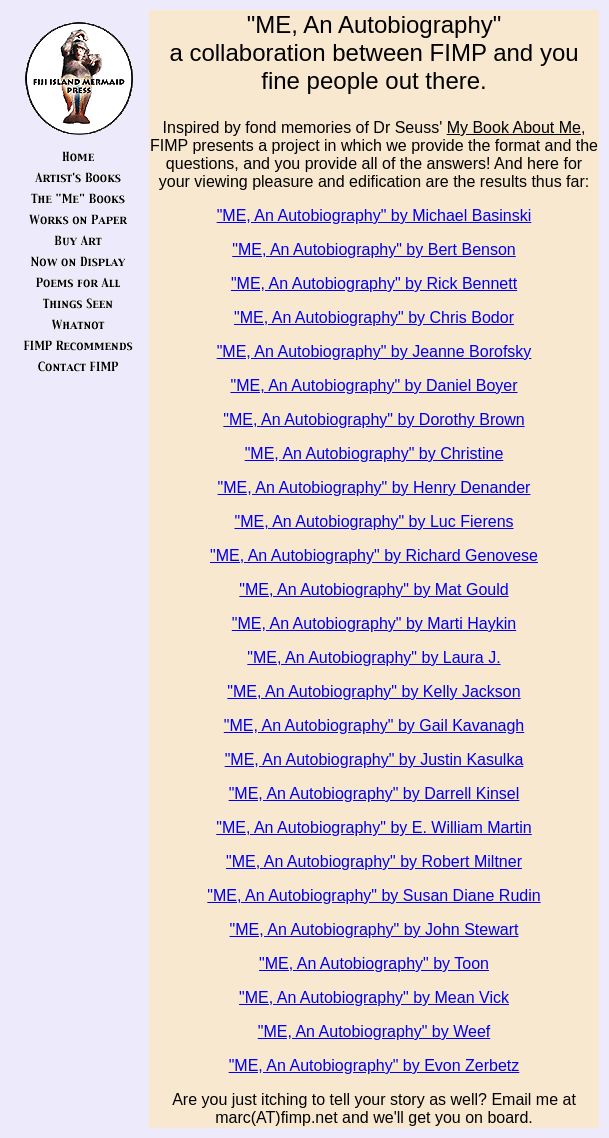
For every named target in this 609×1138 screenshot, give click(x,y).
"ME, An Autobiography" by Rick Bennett (374, 283)
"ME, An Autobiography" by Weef (374, 1031)
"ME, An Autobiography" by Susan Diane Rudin (373, 895)
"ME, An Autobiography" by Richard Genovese (374, 555)
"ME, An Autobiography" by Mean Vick (374, 997)
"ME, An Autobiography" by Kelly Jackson (373, 691)
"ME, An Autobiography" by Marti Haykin (374, 623)
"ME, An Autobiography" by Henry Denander (374, 487)
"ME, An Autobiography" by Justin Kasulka (374, 759)
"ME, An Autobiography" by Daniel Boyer (373, 385)
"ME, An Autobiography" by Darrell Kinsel (374, 793)
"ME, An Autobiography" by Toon (374, 963)
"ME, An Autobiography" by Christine (374, 453)
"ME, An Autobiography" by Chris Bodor (374, 317)
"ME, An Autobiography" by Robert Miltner (374, 861)
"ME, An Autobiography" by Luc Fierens (373, 521)
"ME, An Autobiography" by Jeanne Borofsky (374, 351)
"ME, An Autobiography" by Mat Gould (373, 589)
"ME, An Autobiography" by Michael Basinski (374, 215)
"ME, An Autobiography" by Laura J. (373, 657)
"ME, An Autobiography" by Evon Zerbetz (374, 1065)
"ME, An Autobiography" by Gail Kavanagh (374, 725)
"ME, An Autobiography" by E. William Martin (373, 827)
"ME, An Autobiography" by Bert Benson (374, 249)
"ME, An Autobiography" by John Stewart (374, 929)
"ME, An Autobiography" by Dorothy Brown (373, 419)
